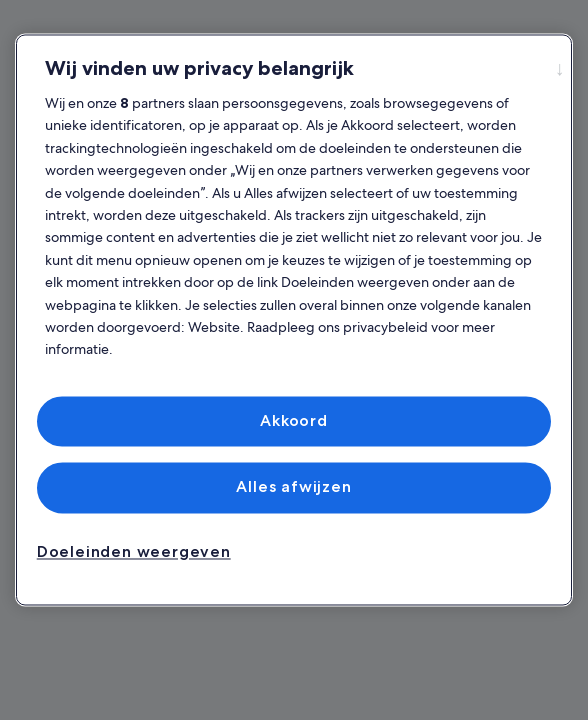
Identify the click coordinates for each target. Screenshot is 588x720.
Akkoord (294, 420)
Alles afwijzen (293, 487)
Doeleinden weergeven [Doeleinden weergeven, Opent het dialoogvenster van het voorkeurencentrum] (134, 551)
